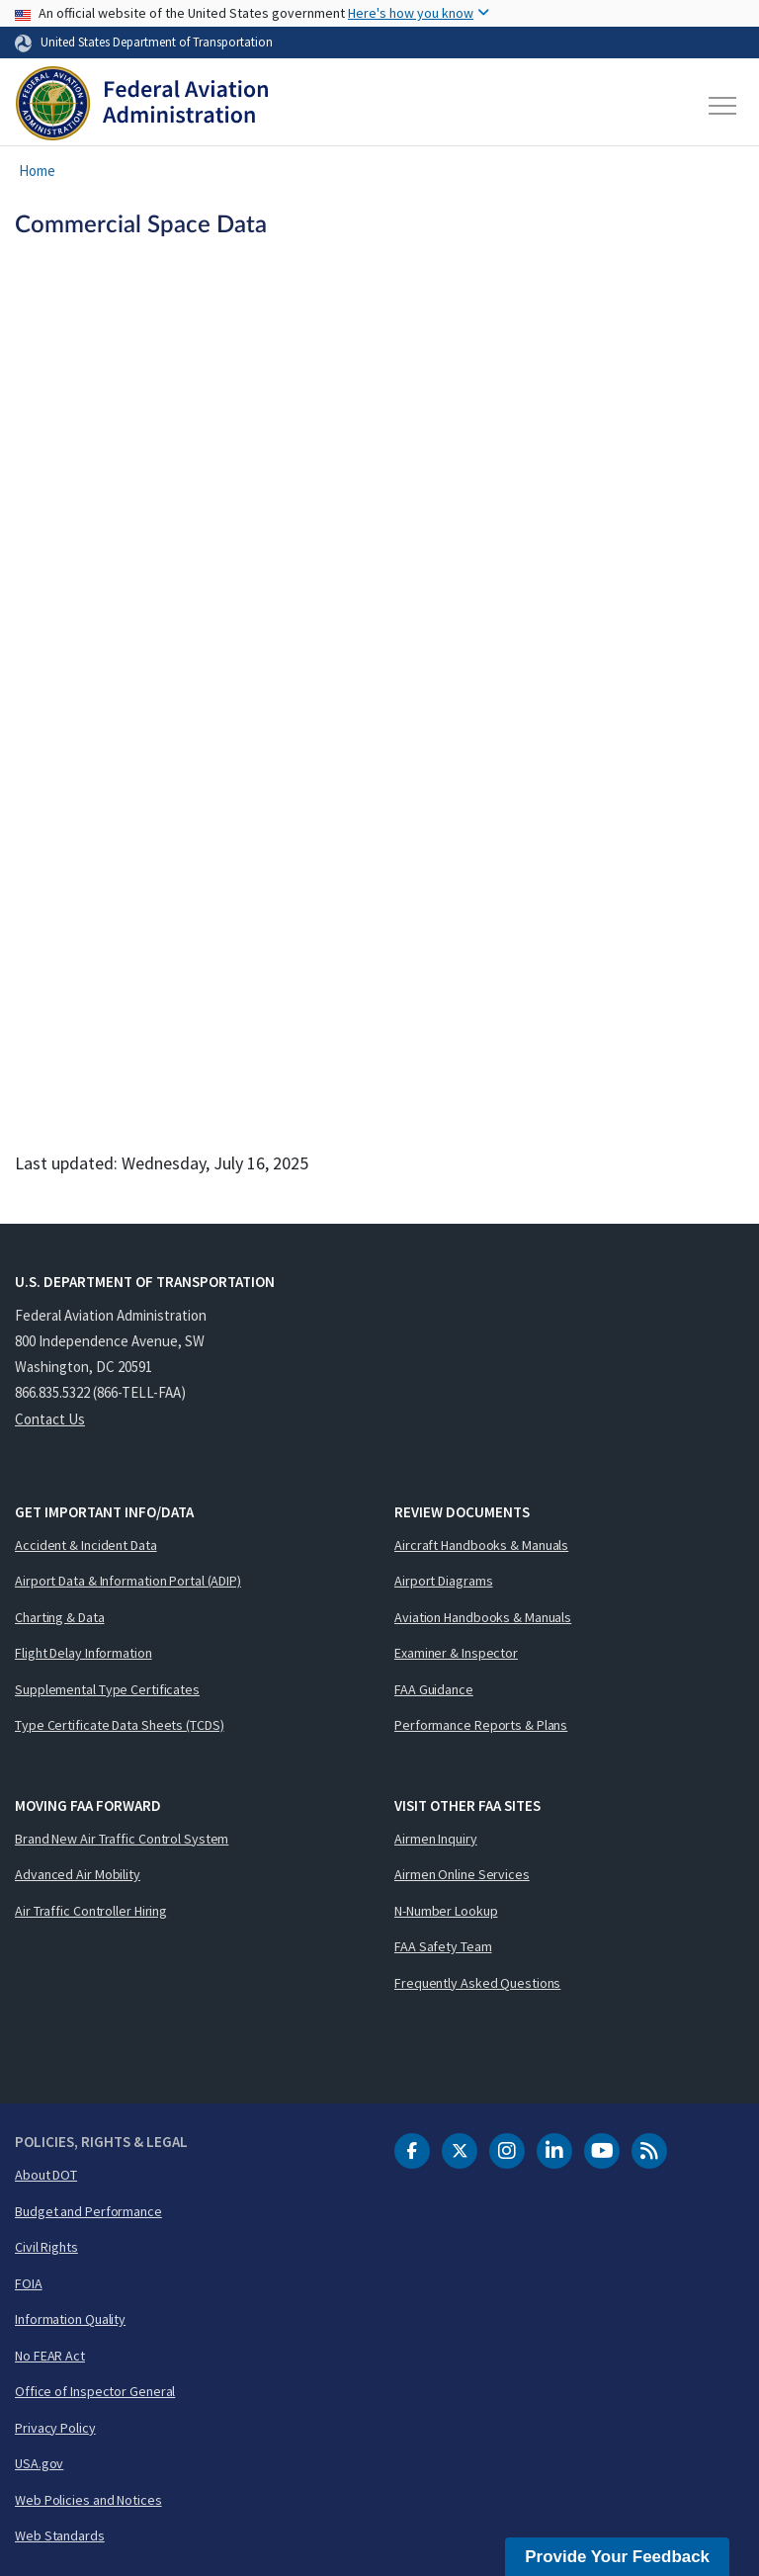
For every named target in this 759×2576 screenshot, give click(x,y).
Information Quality (70, 2319)
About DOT (46, 2175)
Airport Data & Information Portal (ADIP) (128, 1580)
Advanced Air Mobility (77, 1874)
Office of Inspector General (95, 2391)
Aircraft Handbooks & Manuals (481, 1545)
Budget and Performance (88, 2211)
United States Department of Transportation (157, 41)
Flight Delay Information (83, 1653)
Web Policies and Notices (88, 2500)
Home (37, 170)
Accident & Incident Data (86, 1545)
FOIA (28, 2283)
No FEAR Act (50, 2355)
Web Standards (60, 2535)
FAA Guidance (433, 1689)
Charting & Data (60, 1617)
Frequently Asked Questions (477, 1983)
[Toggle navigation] (723, 106)
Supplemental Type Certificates (107, 1689)
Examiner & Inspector (456, 1653)
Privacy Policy (55, 2428)
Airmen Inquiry (435, 1838)
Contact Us (50, 1419)
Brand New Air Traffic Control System (121, 1838)
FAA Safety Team (443, 1946)
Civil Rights (46, 2247)
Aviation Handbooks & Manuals (482, 1617)
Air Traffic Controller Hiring (91, 1911)
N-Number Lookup (446, 1911)
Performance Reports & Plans (480, 1725)
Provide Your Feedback (617, 2556)
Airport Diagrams (443, 1580)
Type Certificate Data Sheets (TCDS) (119, 1725)
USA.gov (39, 2463)
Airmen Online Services (462, 1874)
